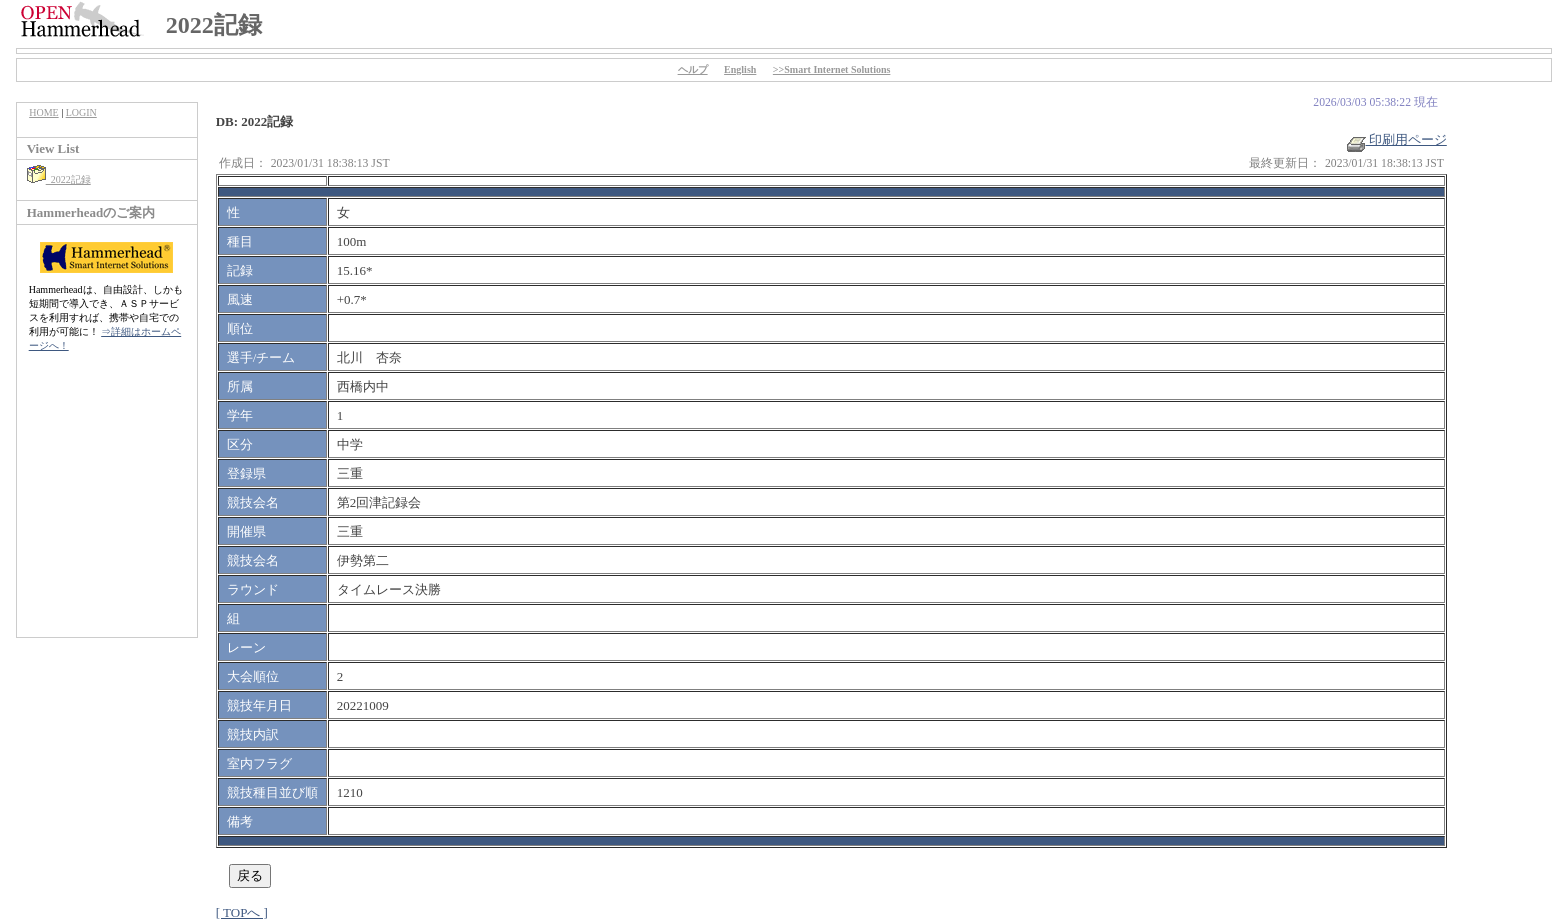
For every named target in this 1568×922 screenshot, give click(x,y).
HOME (43, 112)
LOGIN (81, 112)
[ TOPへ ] (242, 912)
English (740, 69)
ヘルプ (693, 69)
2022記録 (59, 179)
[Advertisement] (107, 505)
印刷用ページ (1397, 139)
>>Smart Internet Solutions (832, 69)
